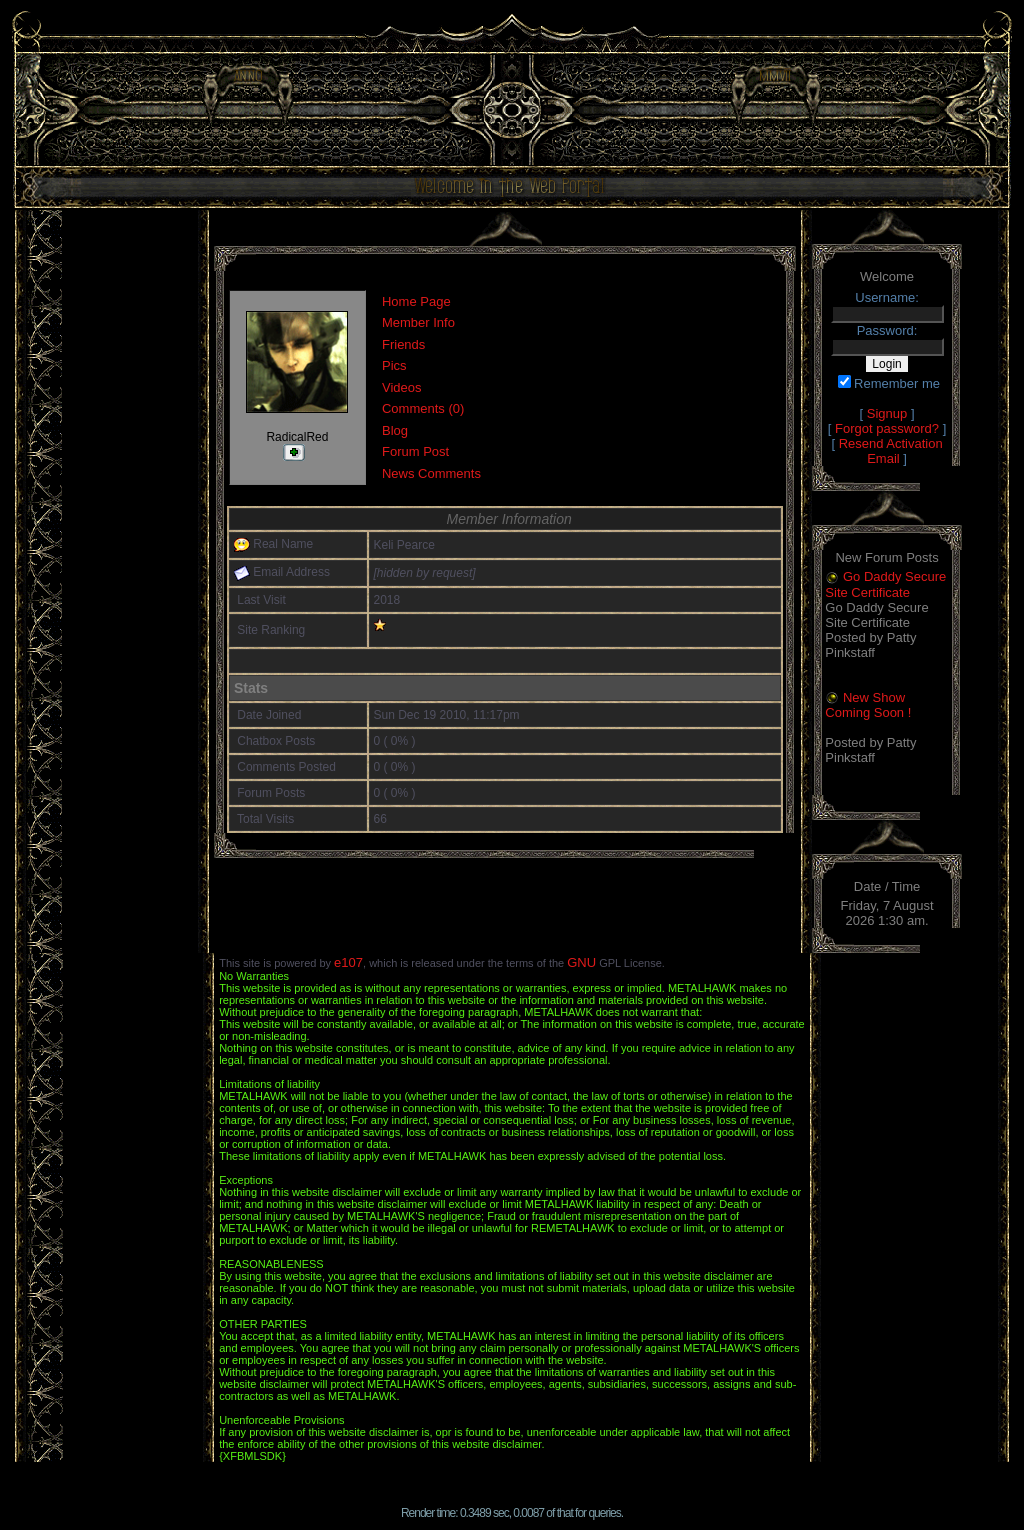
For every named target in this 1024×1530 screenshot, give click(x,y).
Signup (887, 413)
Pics (394, 365)
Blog (395, 430)
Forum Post (415, 451)
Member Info (418, 322)
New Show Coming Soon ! (868, 705)
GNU (581, 962)
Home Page (416, 301)
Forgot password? (887, 428)
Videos (402, 387)
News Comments (431, 473)
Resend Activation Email (891, 451)
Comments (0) (423, 408)
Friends (403, 344)
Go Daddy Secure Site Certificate (885, 584)
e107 (348, 962)
